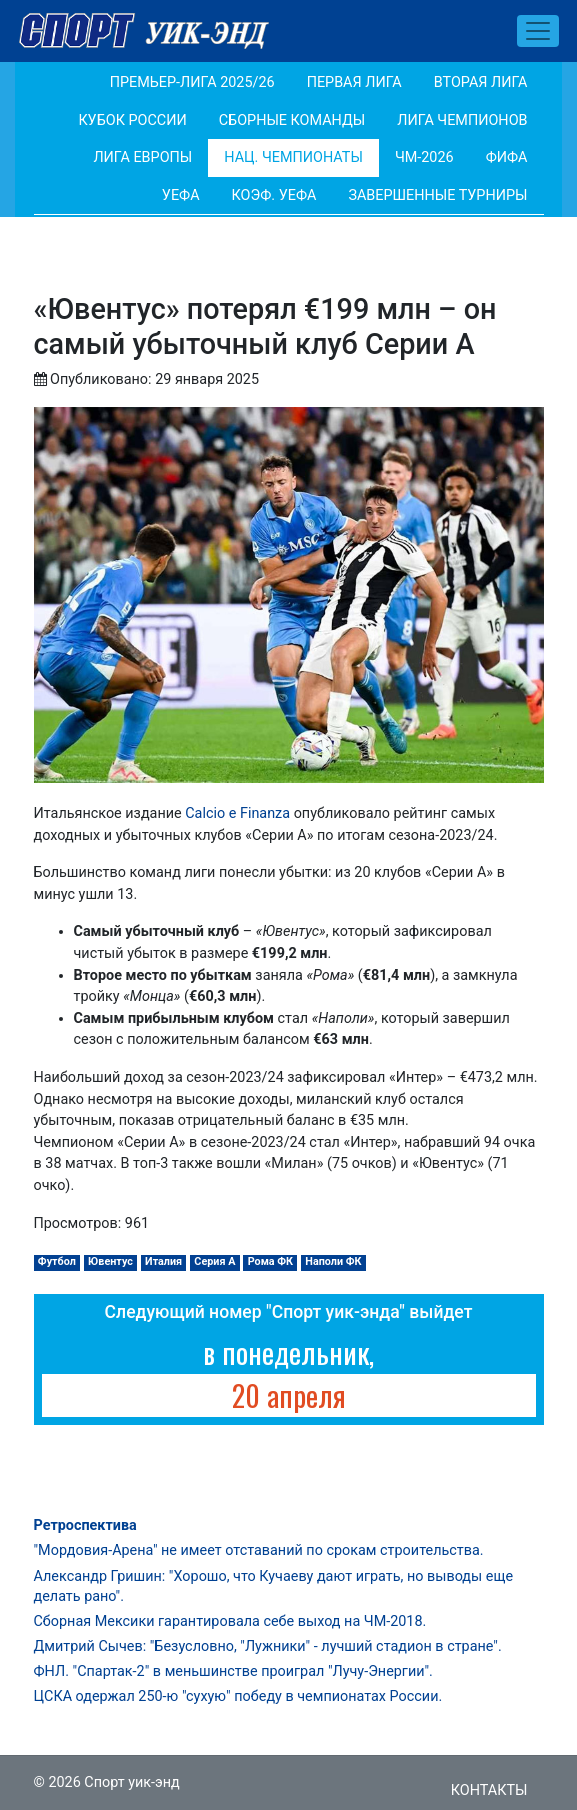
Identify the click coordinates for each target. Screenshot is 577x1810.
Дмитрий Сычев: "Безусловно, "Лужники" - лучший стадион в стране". (268, 1646)
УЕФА (181, 195)
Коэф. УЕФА (274, 195)
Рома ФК (270, 1261)
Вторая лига (481, 82)
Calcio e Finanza (237, 813)
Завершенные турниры (437, 195)
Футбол (57, 1261)
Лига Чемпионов (462, 120)
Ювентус (110, 1261)
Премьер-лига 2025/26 (192, 82)
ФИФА (507, 157)
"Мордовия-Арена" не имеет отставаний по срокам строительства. (259, 1550)
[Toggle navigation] (538, 31)
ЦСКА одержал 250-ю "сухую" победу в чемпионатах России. (238, 1696)
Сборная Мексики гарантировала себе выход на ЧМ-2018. (230, 1621)
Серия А (214, 1261)
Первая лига (354, 82)
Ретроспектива (85, 1525)
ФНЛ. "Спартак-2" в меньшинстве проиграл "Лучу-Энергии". (233, 1671)
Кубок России (132, 120)
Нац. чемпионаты (293, 157)
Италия (163, 1261)
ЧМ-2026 (424, 157)
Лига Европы (142, 157)
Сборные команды (292, 120)
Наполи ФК (333, 1261)
